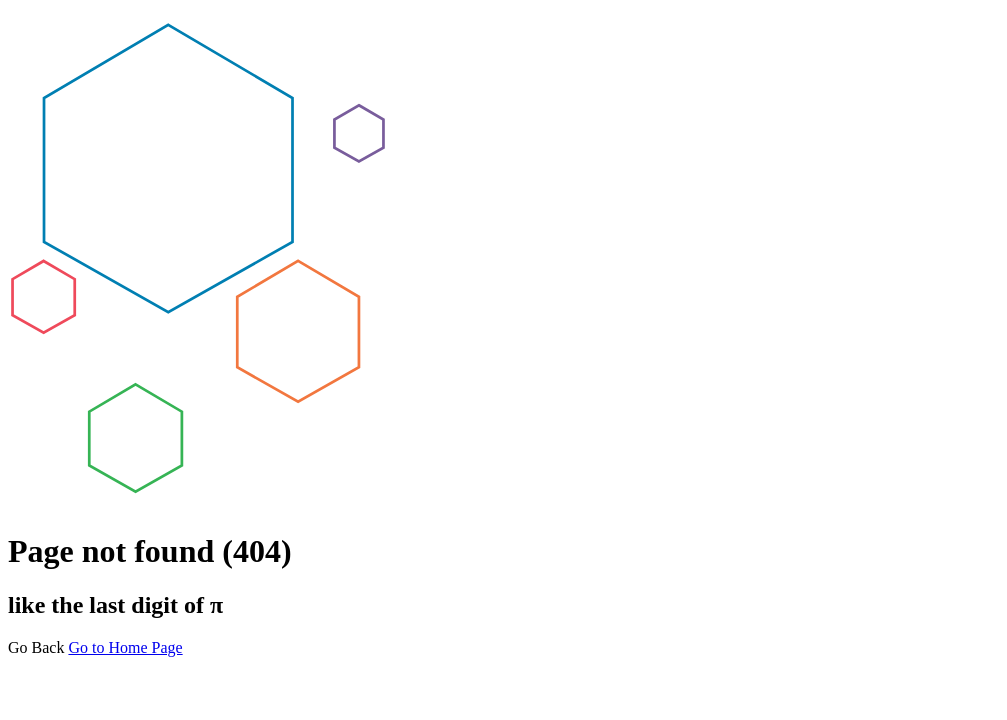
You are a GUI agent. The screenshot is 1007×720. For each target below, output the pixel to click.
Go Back (36, 647)
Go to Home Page (125, 647)
